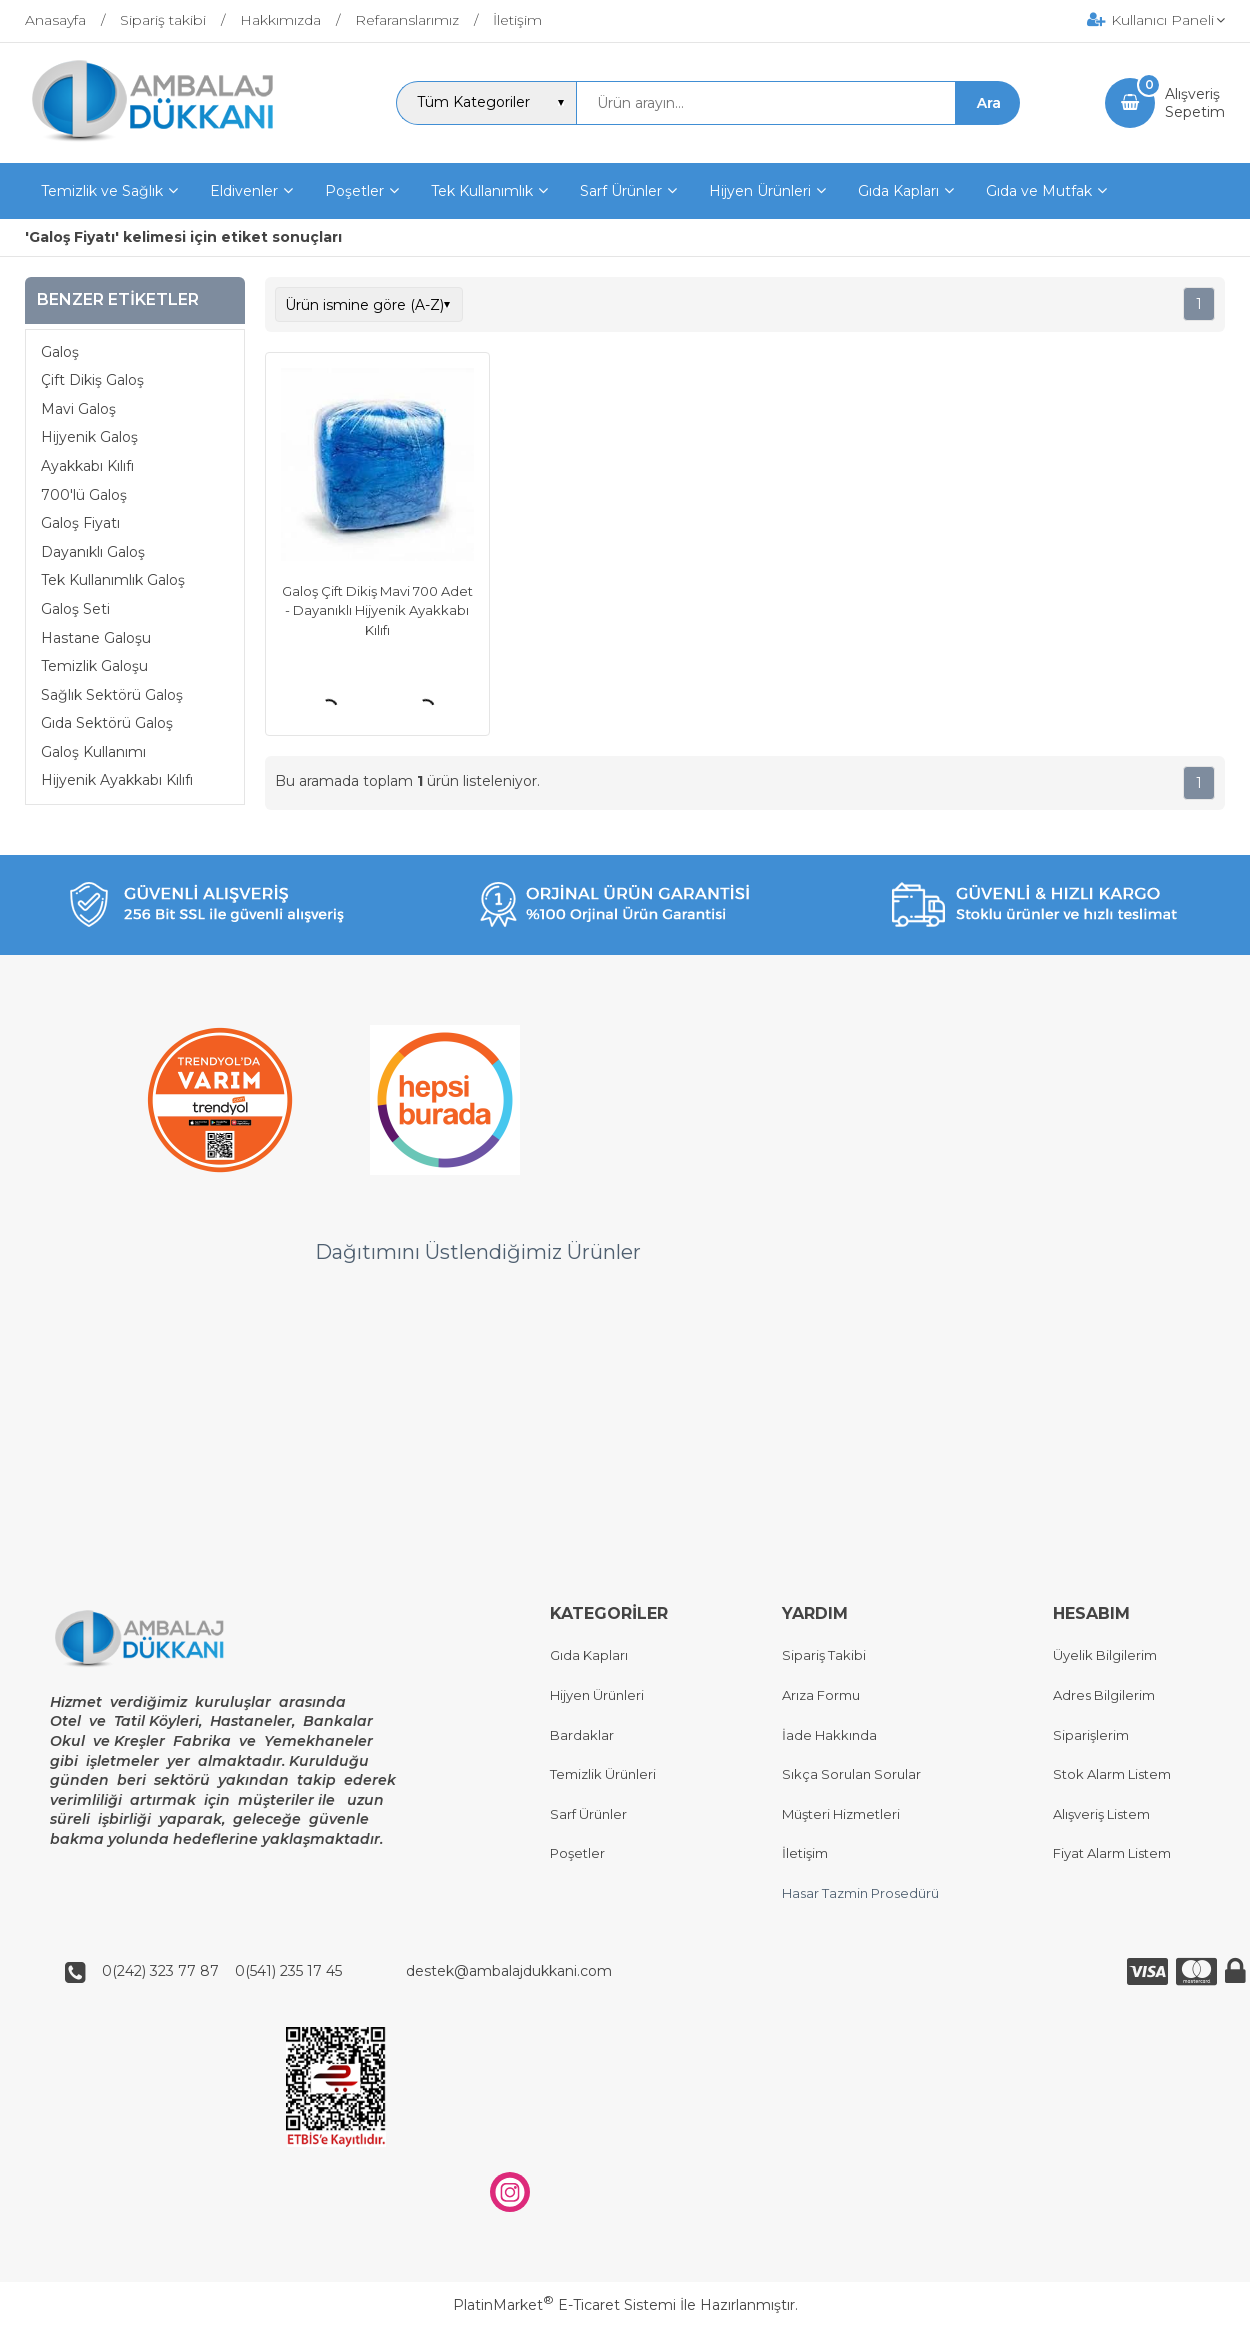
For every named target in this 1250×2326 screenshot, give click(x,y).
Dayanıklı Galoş (93, 552)
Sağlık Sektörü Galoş (112, 695)
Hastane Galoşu (96, 638)
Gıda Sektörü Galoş (107, 723)
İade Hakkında (829, 1735)
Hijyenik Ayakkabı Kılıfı (117, 780)
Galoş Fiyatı (80, 523)
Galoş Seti (75, 609)
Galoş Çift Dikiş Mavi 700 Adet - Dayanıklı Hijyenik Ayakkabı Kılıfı (377, 610)
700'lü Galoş (84, 495)
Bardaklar (582, 1735)
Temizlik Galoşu (94, 666)
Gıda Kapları (589, 1656)
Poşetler (577, 1854)
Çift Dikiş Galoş (92, 380)
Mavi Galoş (78, 409)
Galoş (60, 352)
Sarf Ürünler (588, 1814)
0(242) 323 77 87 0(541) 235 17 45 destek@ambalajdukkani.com (351, 1972)
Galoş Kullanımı (93, 752)
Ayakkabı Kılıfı (87, 466)
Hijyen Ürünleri (597, 1695)
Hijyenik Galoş (89, 437)
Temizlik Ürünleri (603, 1775)
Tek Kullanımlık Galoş (113, 580)
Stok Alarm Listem (1112, 1775)
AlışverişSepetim (1195, 103)
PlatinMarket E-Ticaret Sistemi (564, 2305)
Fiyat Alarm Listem (1112, 1854)
